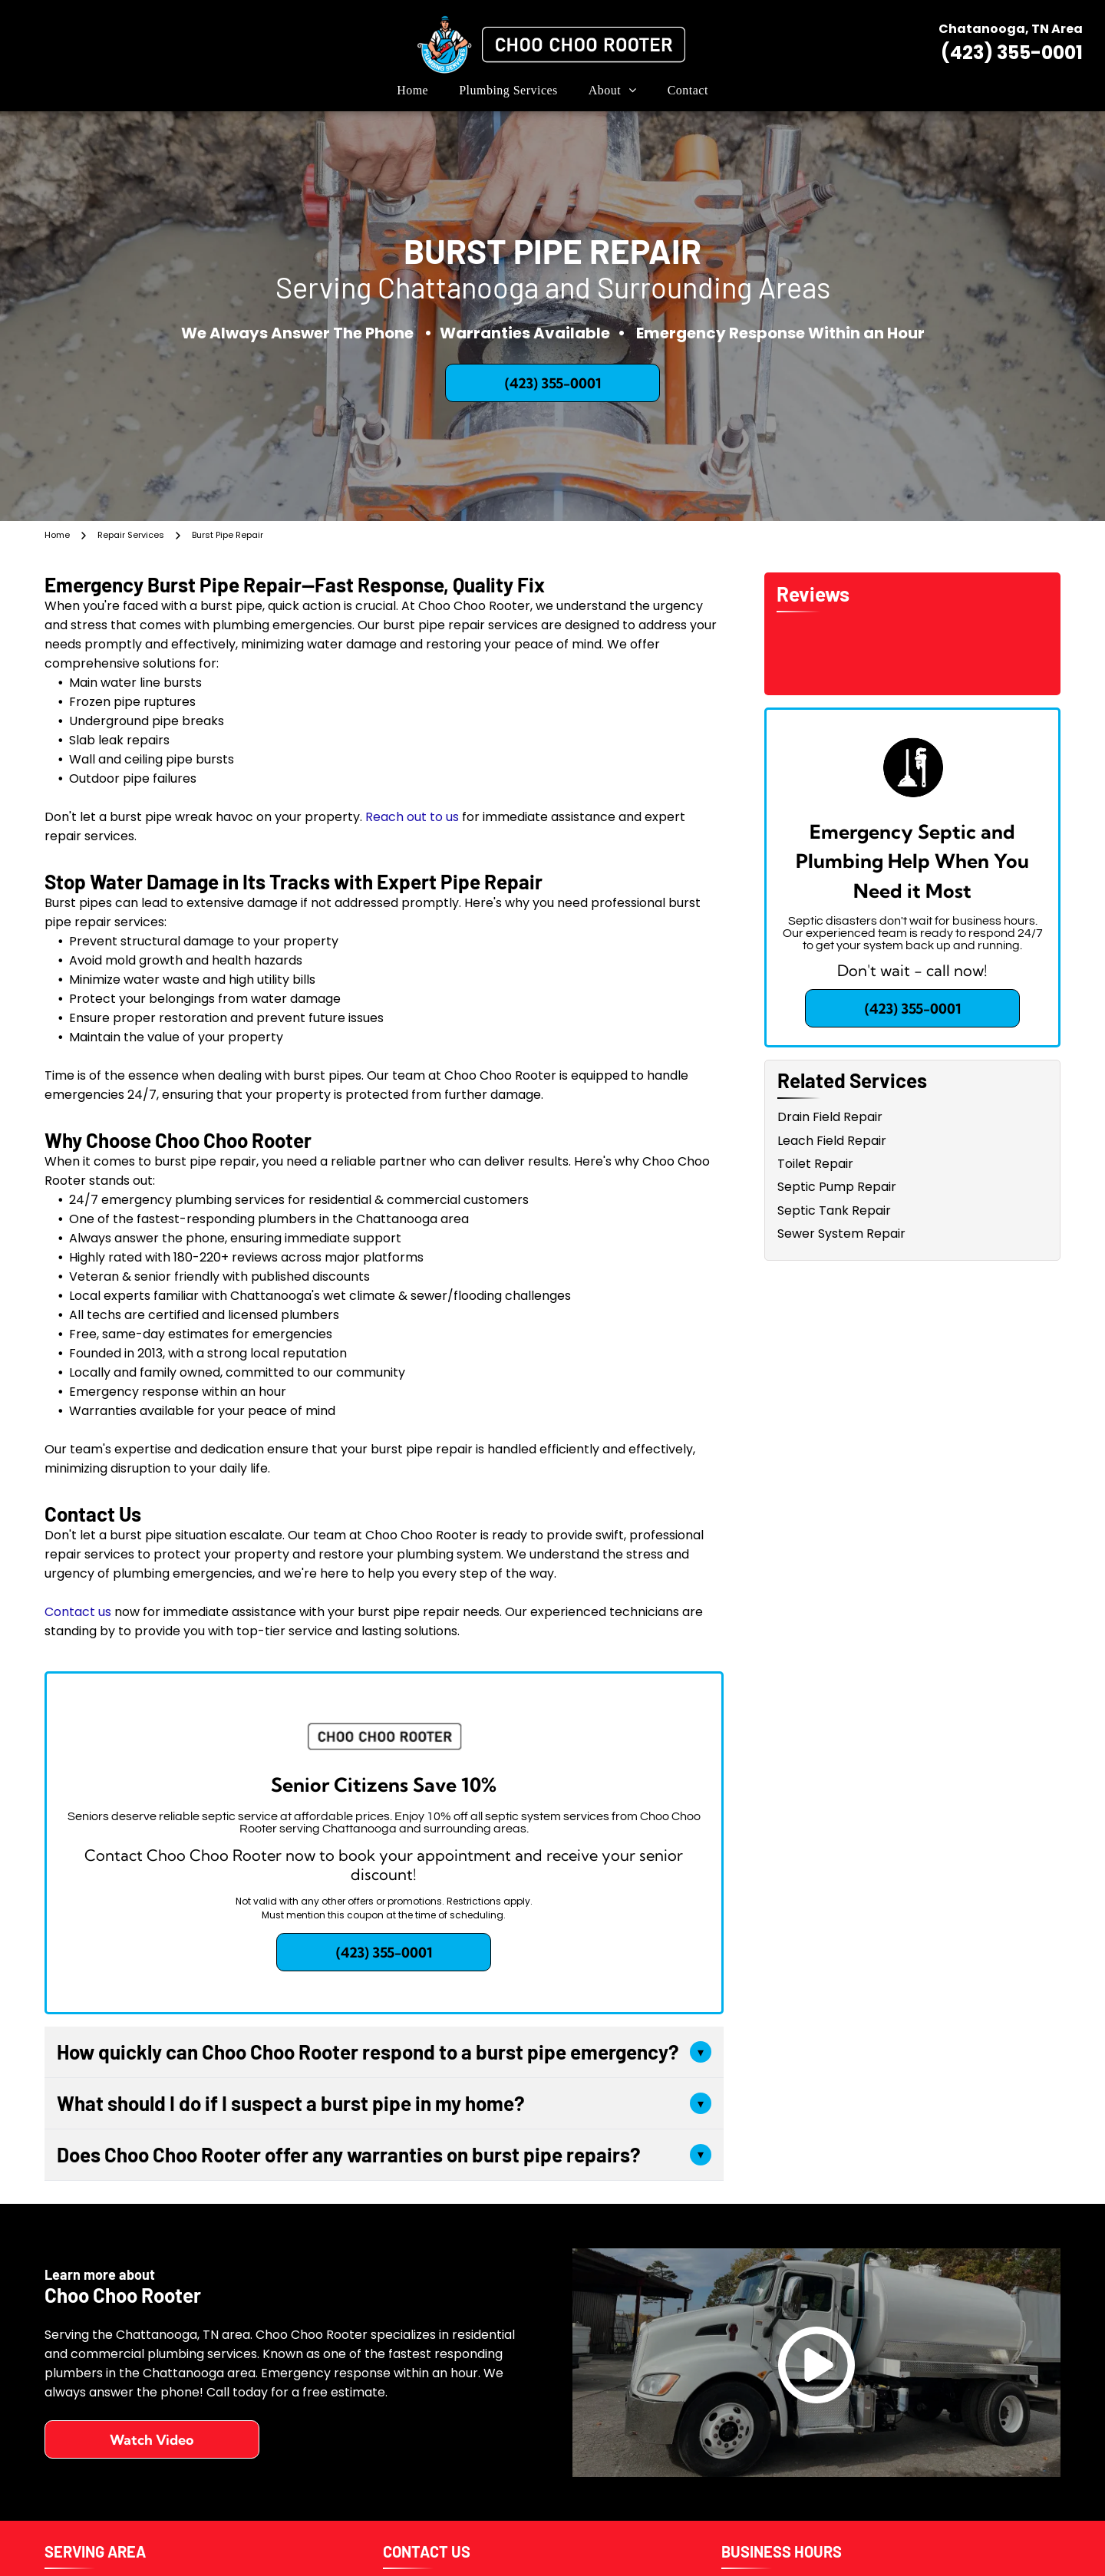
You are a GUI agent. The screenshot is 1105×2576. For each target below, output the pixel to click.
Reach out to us (412, 817)
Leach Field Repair (831, 1140)
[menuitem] (412, 91)
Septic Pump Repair (836, 1187)
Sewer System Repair (841, 1233)
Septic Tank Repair (834, 1210)
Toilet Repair (815, 1164)
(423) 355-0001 (1012, 52)
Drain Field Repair (829, 1117)
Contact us (78, 1612)
